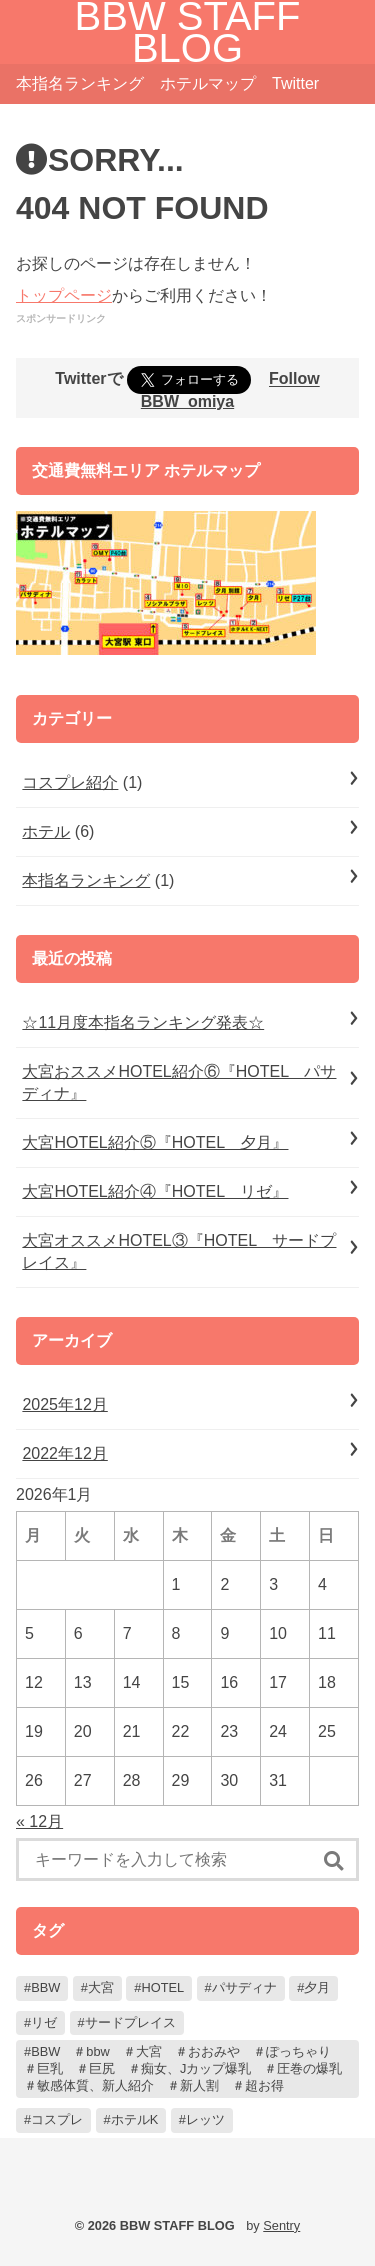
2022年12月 (64, 1453)
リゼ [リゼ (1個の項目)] (44, 2022)
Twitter (295, 83)
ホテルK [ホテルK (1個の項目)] (135, 2119)
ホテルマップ (208, 83)
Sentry (281, 2225)
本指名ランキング (80, 83)
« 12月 (39, 1821)
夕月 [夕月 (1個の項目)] (317, 1987)
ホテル (46, 831)
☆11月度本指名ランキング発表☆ (143, 1022)
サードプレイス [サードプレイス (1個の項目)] (130, 2022)
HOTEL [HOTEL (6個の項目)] (162, 1987)
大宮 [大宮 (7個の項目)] (101, 1987)
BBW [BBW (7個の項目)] (45, 1987)
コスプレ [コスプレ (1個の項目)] (57, 2119)
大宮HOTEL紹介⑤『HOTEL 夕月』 (155, 1142)
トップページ (64, 295)
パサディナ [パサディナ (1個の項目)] (244, 1987)
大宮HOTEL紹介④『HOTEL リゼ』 (155, 1191)
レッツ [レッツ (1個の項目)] (205, 2119)
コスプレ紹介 (70, 782)
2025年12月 (64, 1404)
